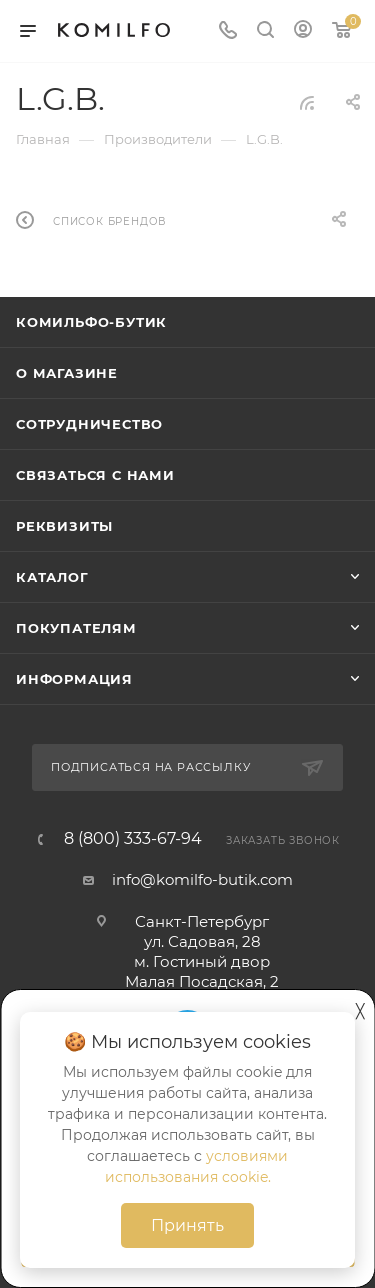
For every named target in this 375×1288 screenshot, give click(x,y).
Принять (187, 1225)
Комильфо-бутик (91, 322)
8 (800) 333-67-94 (133, 839)
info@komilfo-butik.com (202, 879)
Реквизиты (64, 526)
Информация (74, 679)
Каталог (52, 577)
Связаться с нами (95, 475)
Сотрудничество (89, 424)
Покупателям (76, 628)
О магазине (67, 373)
